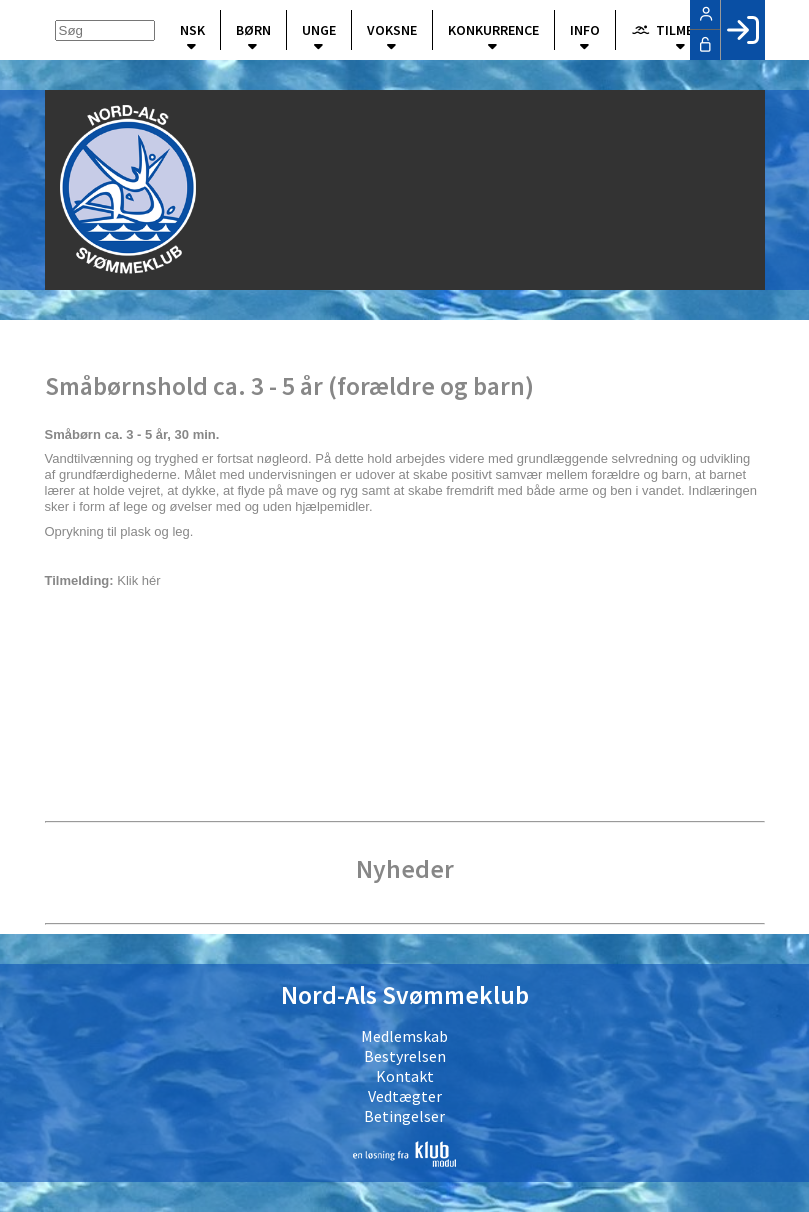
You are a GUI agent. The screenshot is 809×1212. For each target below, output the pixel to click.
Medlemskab (404, 1036)
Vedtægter (405, 1096)
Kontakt (405, 1076)
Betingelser (404, 1116)
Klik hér (140, 580)
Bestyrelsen (405, 1056)
